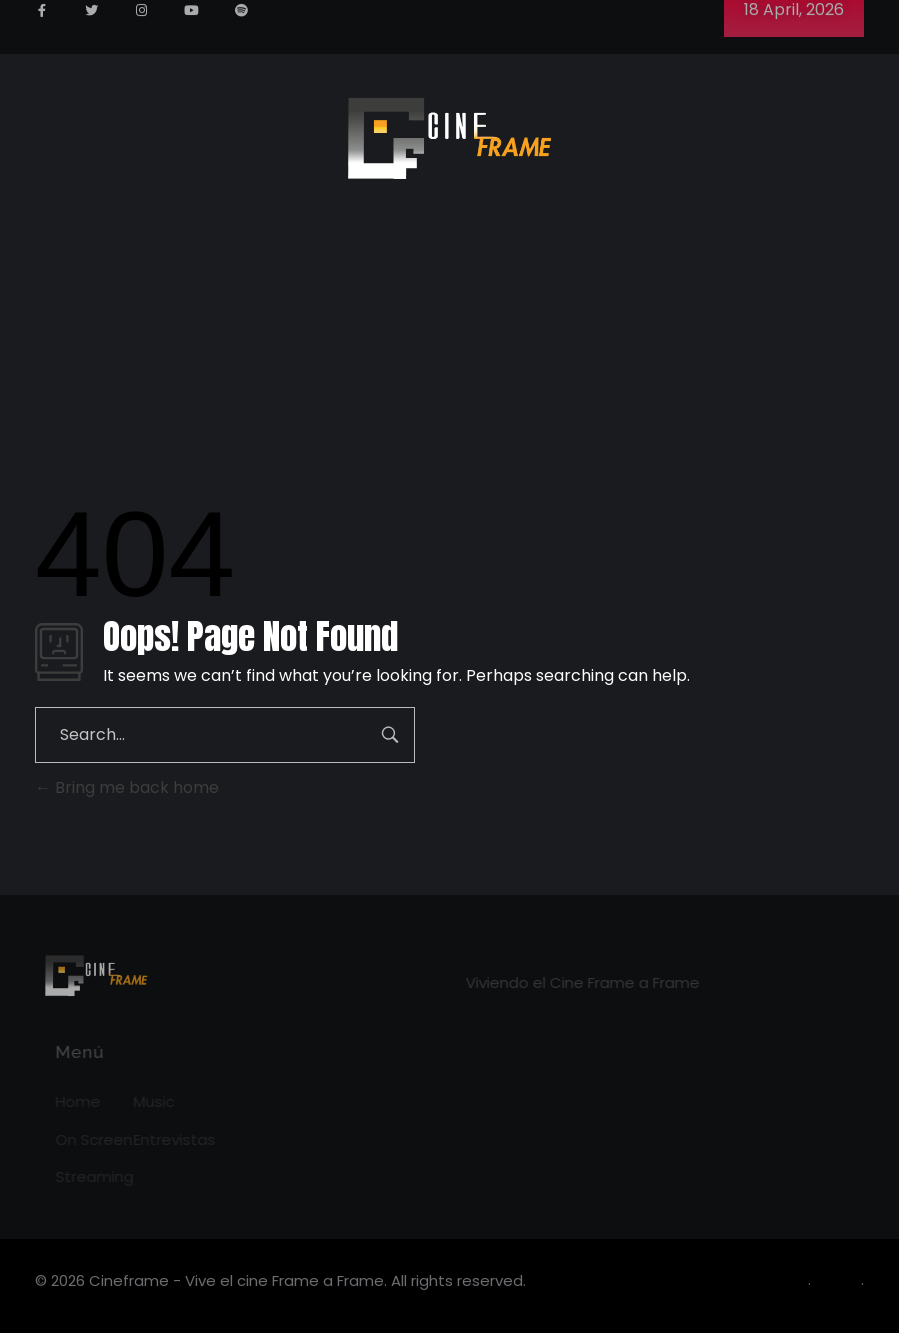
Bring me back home (127, 787)
